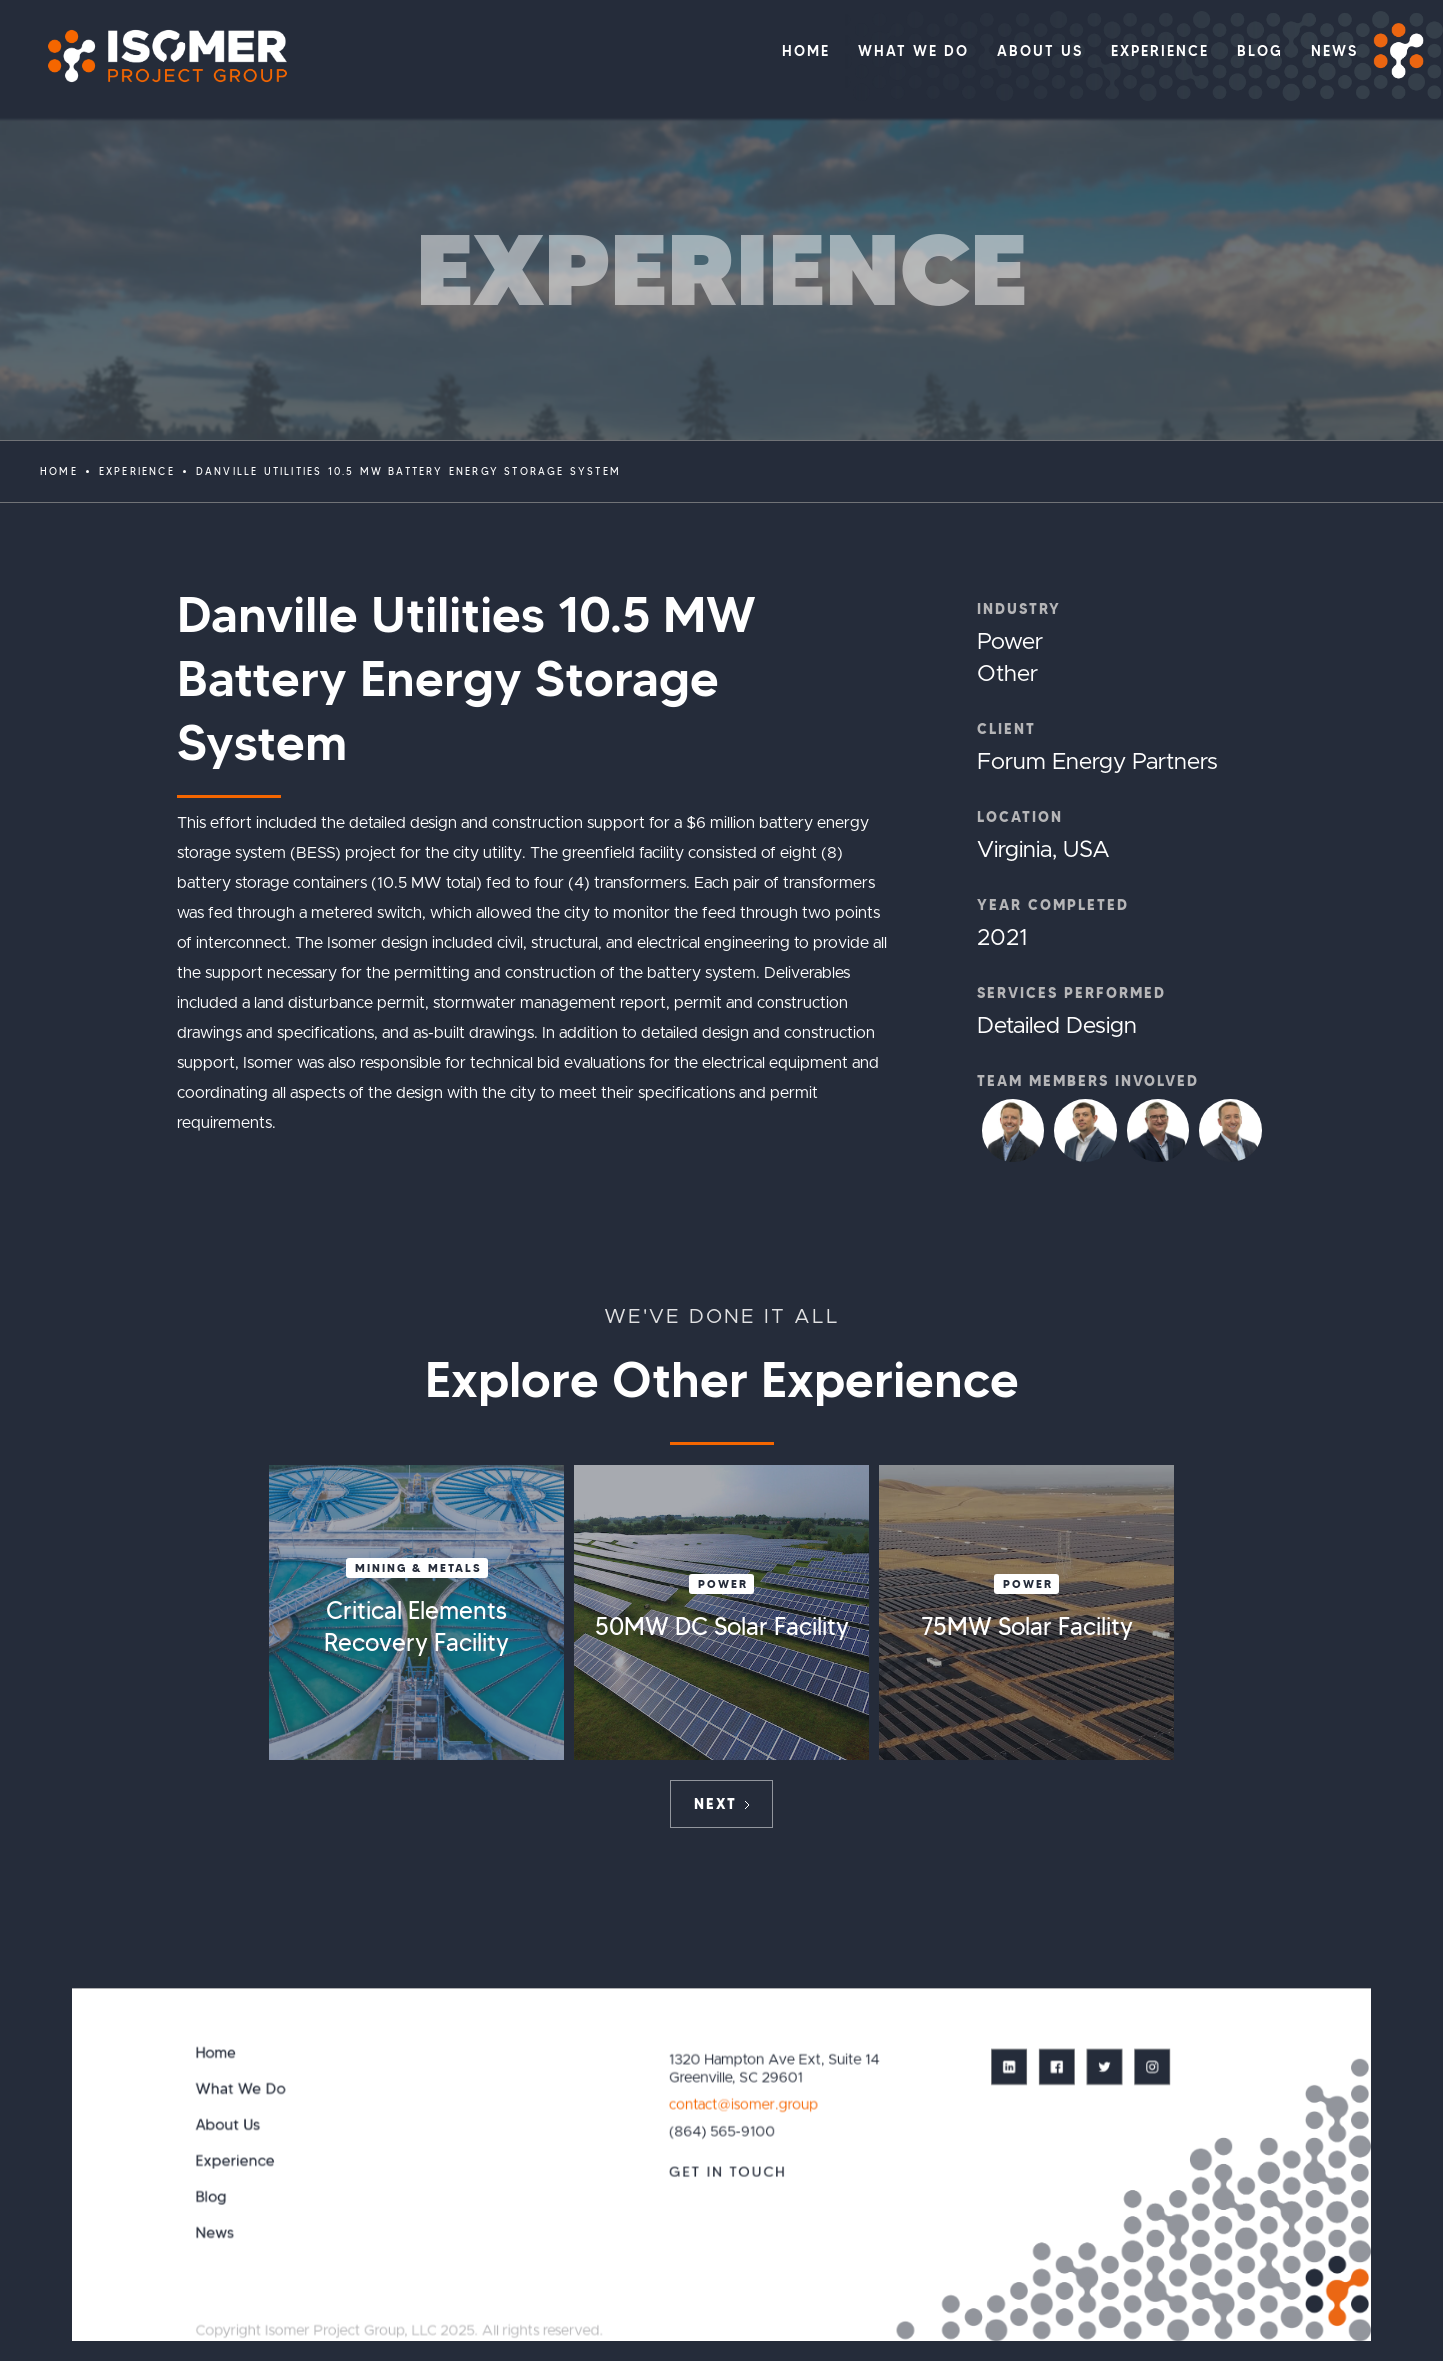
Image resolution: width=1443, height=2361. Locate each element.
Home (59, 471)
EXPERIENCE (137, 471)
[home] (157, 56)
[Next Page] (721, 1804)
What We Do (240, 2088)
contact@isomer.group (743, 2104)
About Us (227, 2124)
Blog (210, 2196)
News (214, 2232)
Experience (234, 2160)
